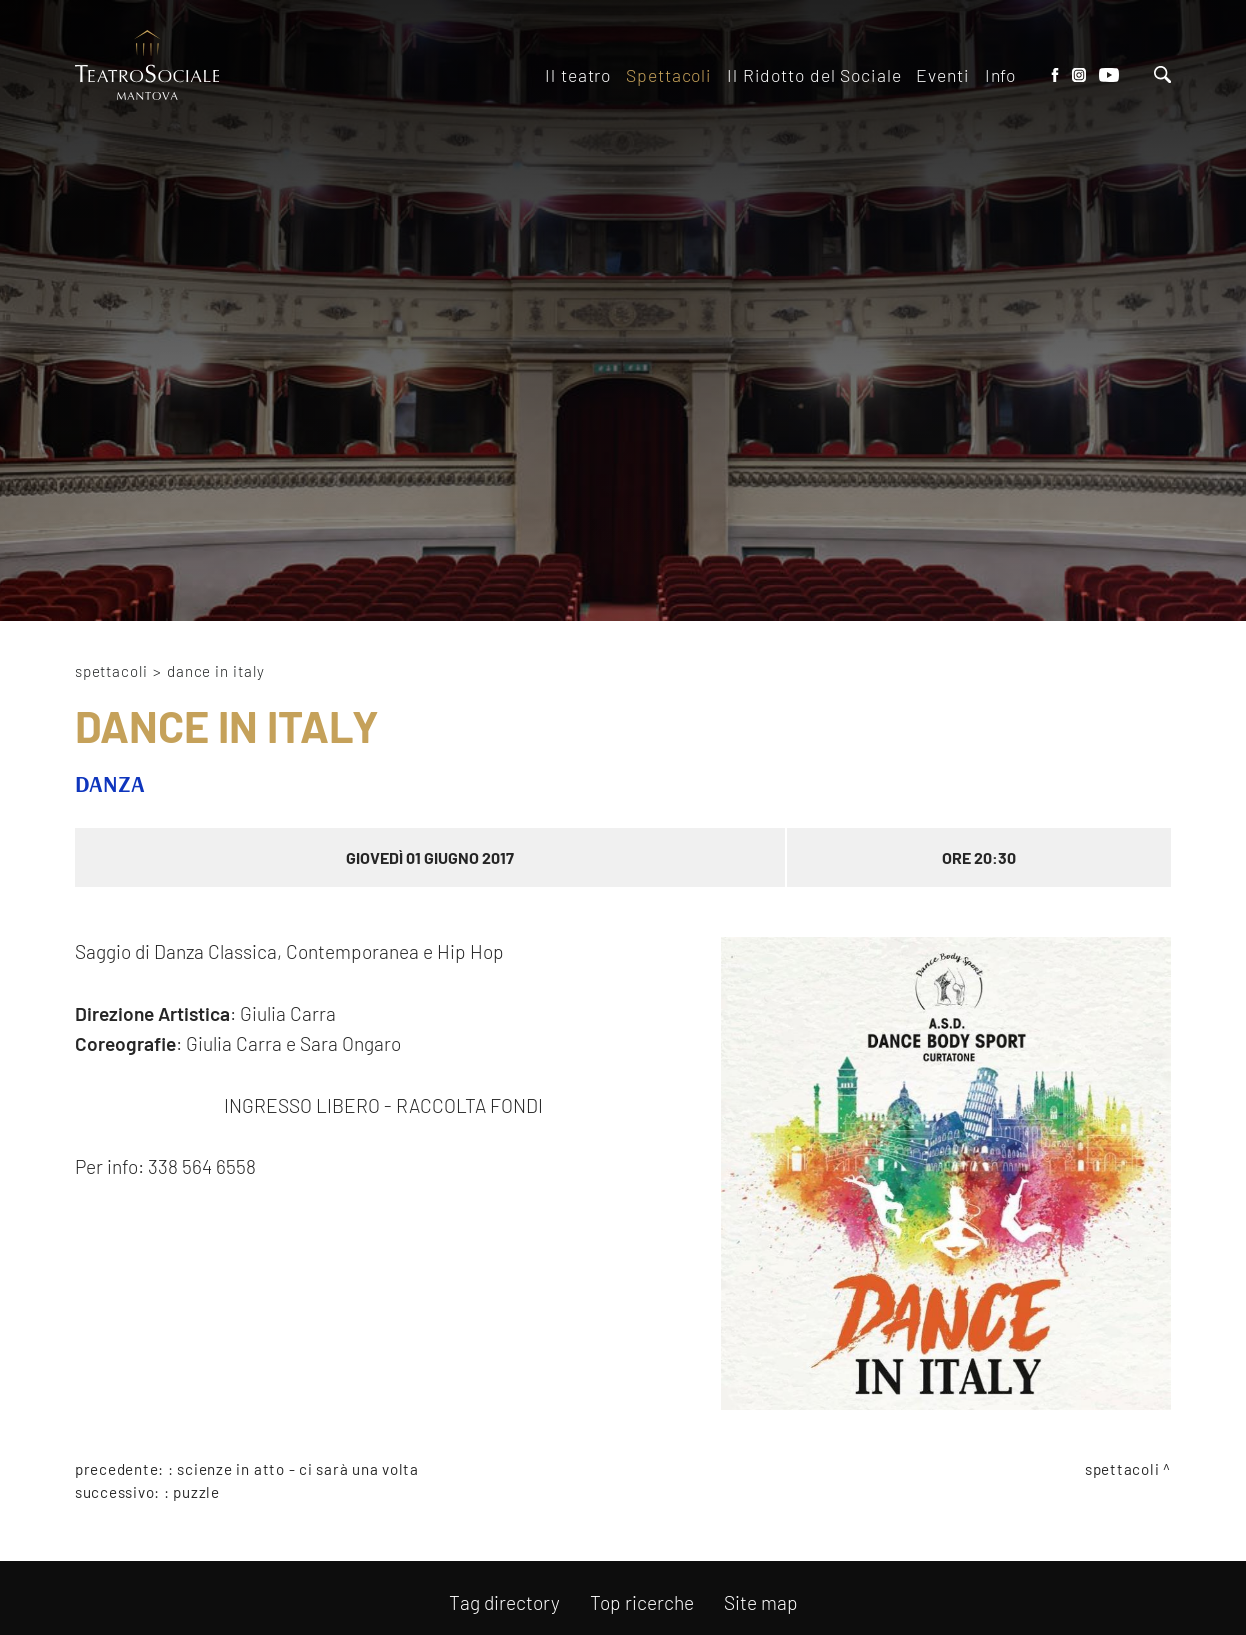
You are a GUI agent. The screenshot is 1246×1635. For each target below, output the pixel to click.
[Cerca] (1162, 76)
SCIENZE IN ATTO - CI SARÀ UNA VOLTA (298, 1469)
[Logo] (147, 66)
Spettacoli (111, 671)
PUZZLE (196, 1492)
